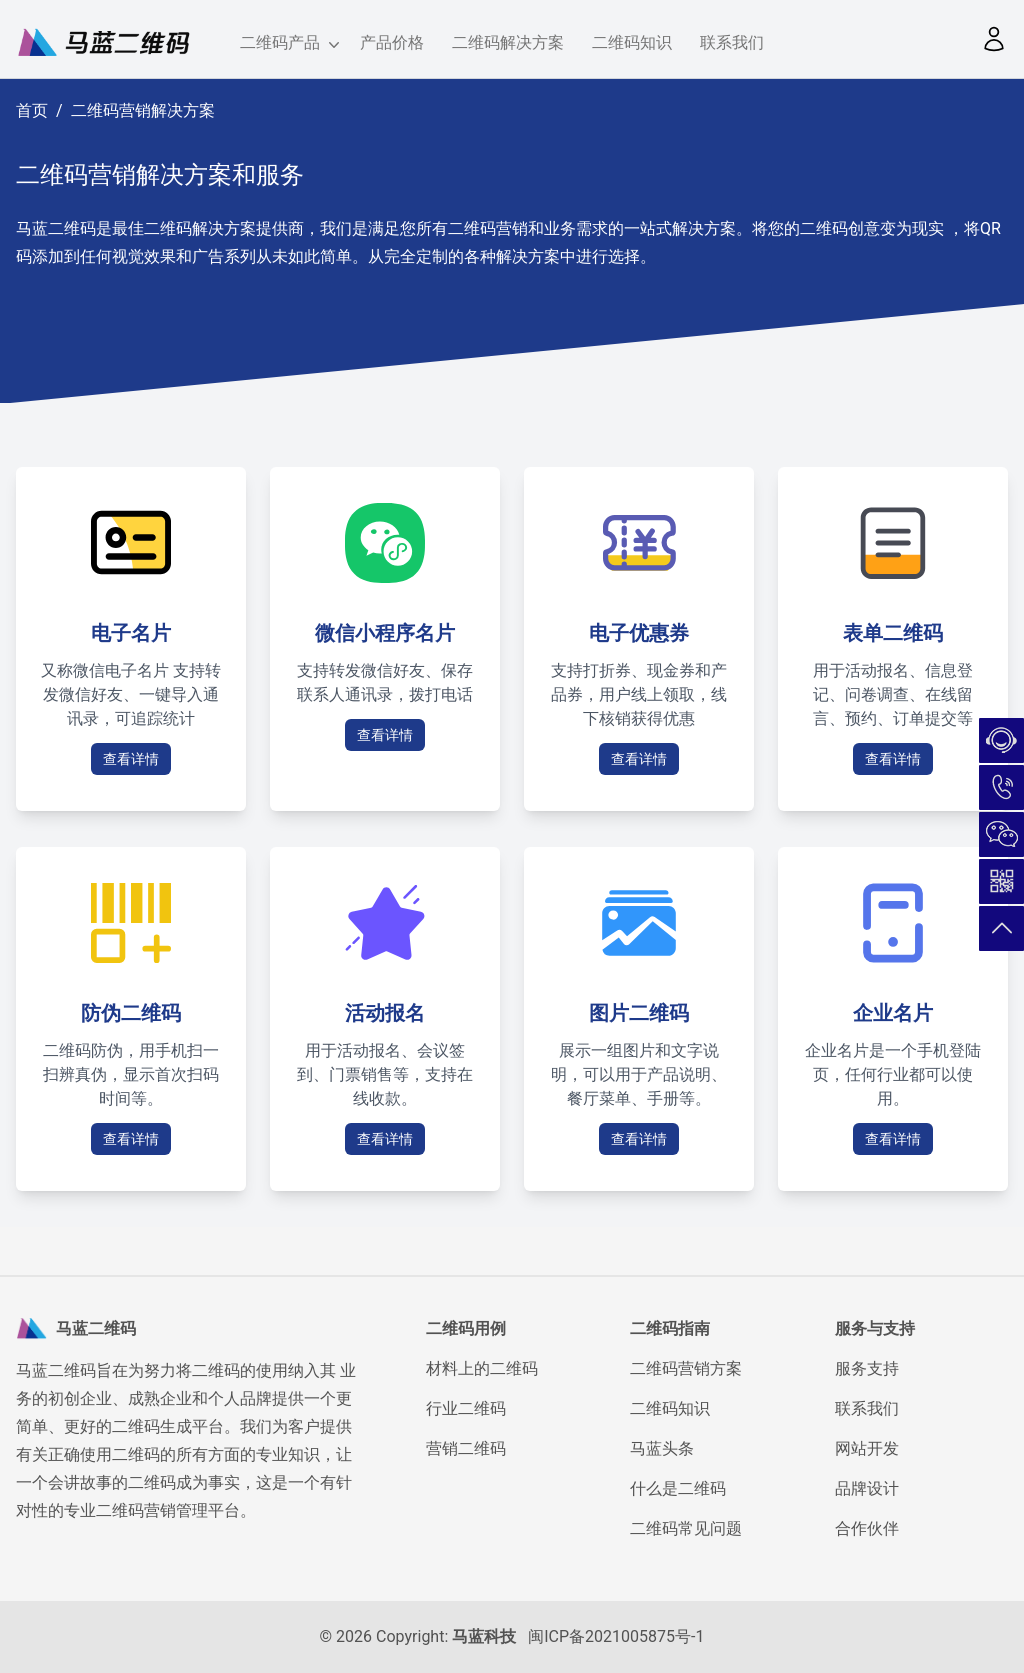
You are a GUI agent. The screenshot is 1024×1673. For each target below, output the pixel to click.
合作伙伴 (867, 1528)
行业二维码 (466, 1408)
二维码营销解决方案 (143, 110)
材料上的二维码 (482, 1368)
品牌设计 (867, 1488)
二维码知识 (632, 42)
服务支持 (867, 1368)
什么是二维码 (678, 1488)
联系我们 (732, 42)
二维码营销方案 (686, 1368)
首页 (32, 110)
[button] (994, 39)
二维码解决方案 (508, 42)
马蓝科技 (484, 1636)
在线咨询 (1001, 740)
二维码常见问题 (686, 1528)
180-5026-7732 (1001, 787)
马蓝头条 (662, 1448)
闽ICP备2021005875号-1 (616, 1636)
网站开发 (867, 1448)
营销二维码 (466, 1448)
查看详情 (131, 759)
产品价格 (392, 42)
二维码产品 (286, 44)
